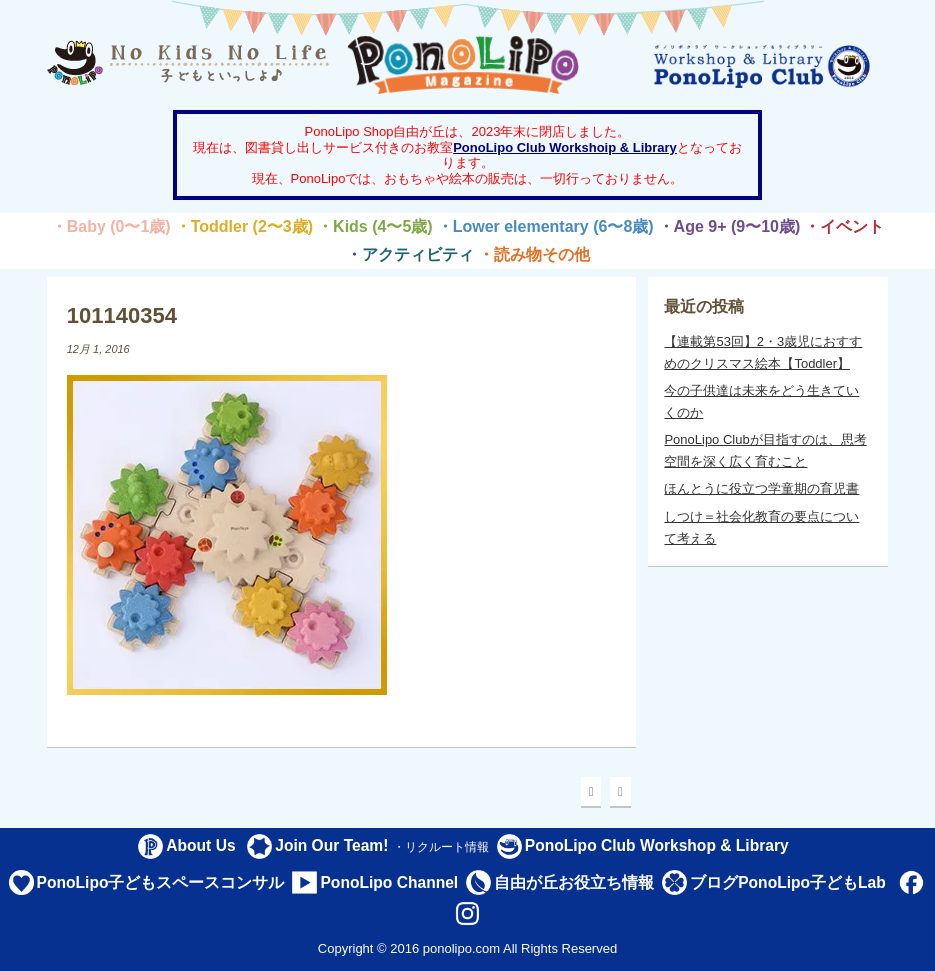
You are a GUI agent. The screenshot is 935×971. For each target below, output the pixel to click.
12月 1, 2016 (98, 349)
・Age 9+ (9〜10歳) (729, 226)
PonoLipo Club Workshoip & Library (565, 147)
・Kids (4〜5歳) (375, 226)
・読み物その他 (534, 254)
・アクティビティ (410, 254)
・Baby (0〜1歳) (111, 226)
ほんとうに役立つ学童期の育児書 (761, 488)
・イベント (844, 226)
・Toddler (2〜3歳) (244, 226)
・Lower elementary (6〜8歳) (545, 226)
